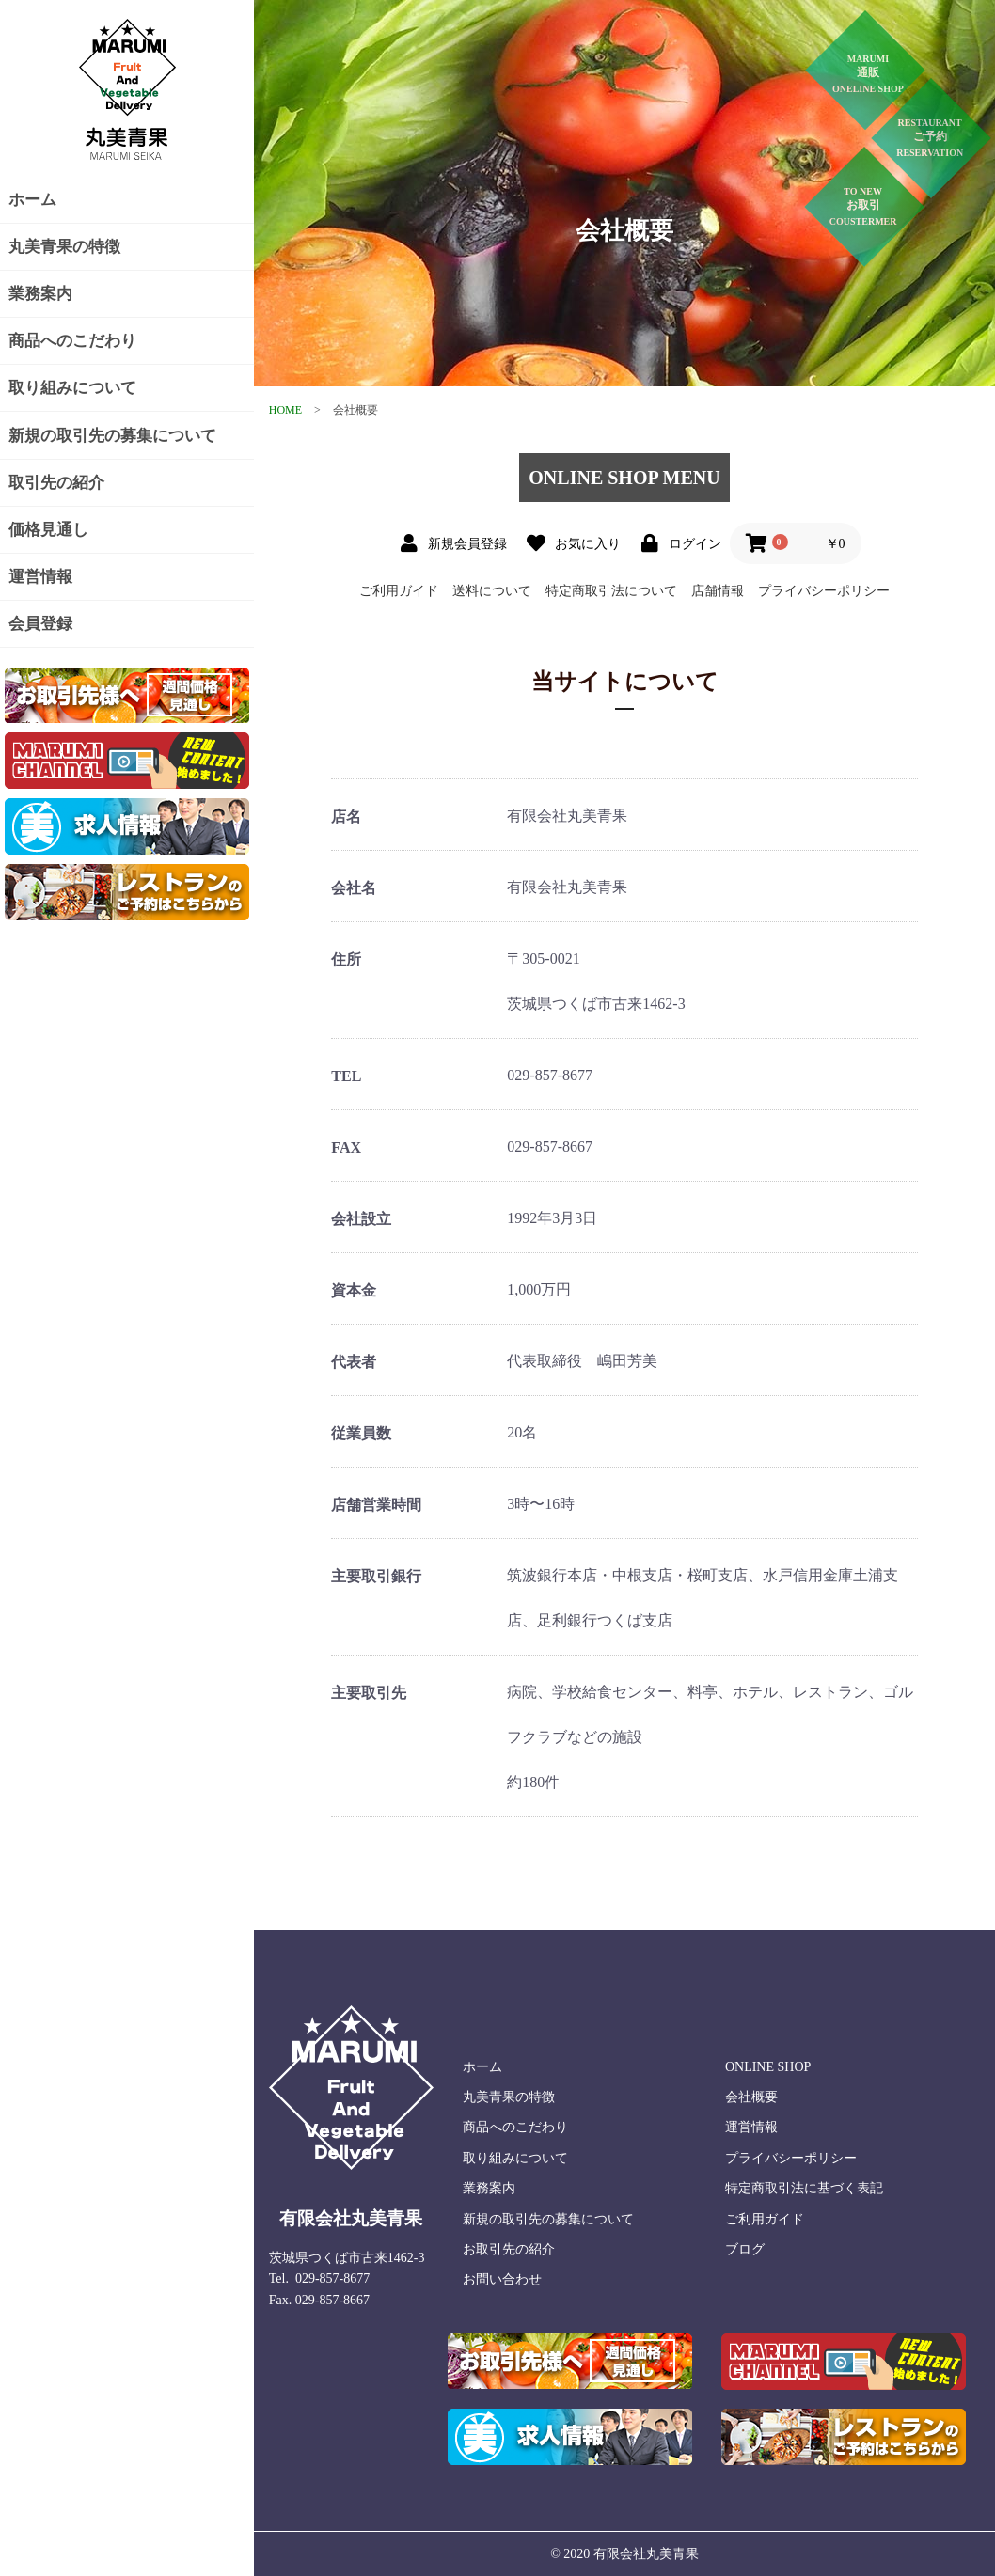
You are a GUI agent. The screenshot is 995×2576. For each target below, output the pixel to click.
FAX (346, 1147)
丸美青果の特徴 (64, 247)
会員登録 (40, 624)
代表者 (353, 1362)
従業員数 (361, 1433)
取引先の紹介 (56, 483)
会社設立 (361, 1219)
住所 (346, 959)
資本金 (353, 1290)
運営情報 (40, 577)
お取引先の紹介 (509, 2249)
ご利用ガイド (398, 591)
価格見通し (48, 530)
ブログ (745, 2249)
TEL (346, 1076)
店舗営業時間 (376, 1505)
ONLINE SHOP (768, 2067)
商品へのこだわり (72, 341)
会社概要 (751, 2097)
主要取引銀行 (376, 1576)
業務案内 (40, 294)
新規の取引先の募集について (112, 436)
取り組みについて (72, 388)
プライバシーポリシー (824, 591)
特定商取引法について (611, 591)
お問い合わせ (502, 2279)
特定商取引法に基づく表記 (804, 2188)
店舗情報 (717, 591)
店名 (346, 817)
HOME (285, 409)
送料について (491, 591)
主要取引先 (368, 1693)
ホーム (32, 200)
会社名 (353, 888)
